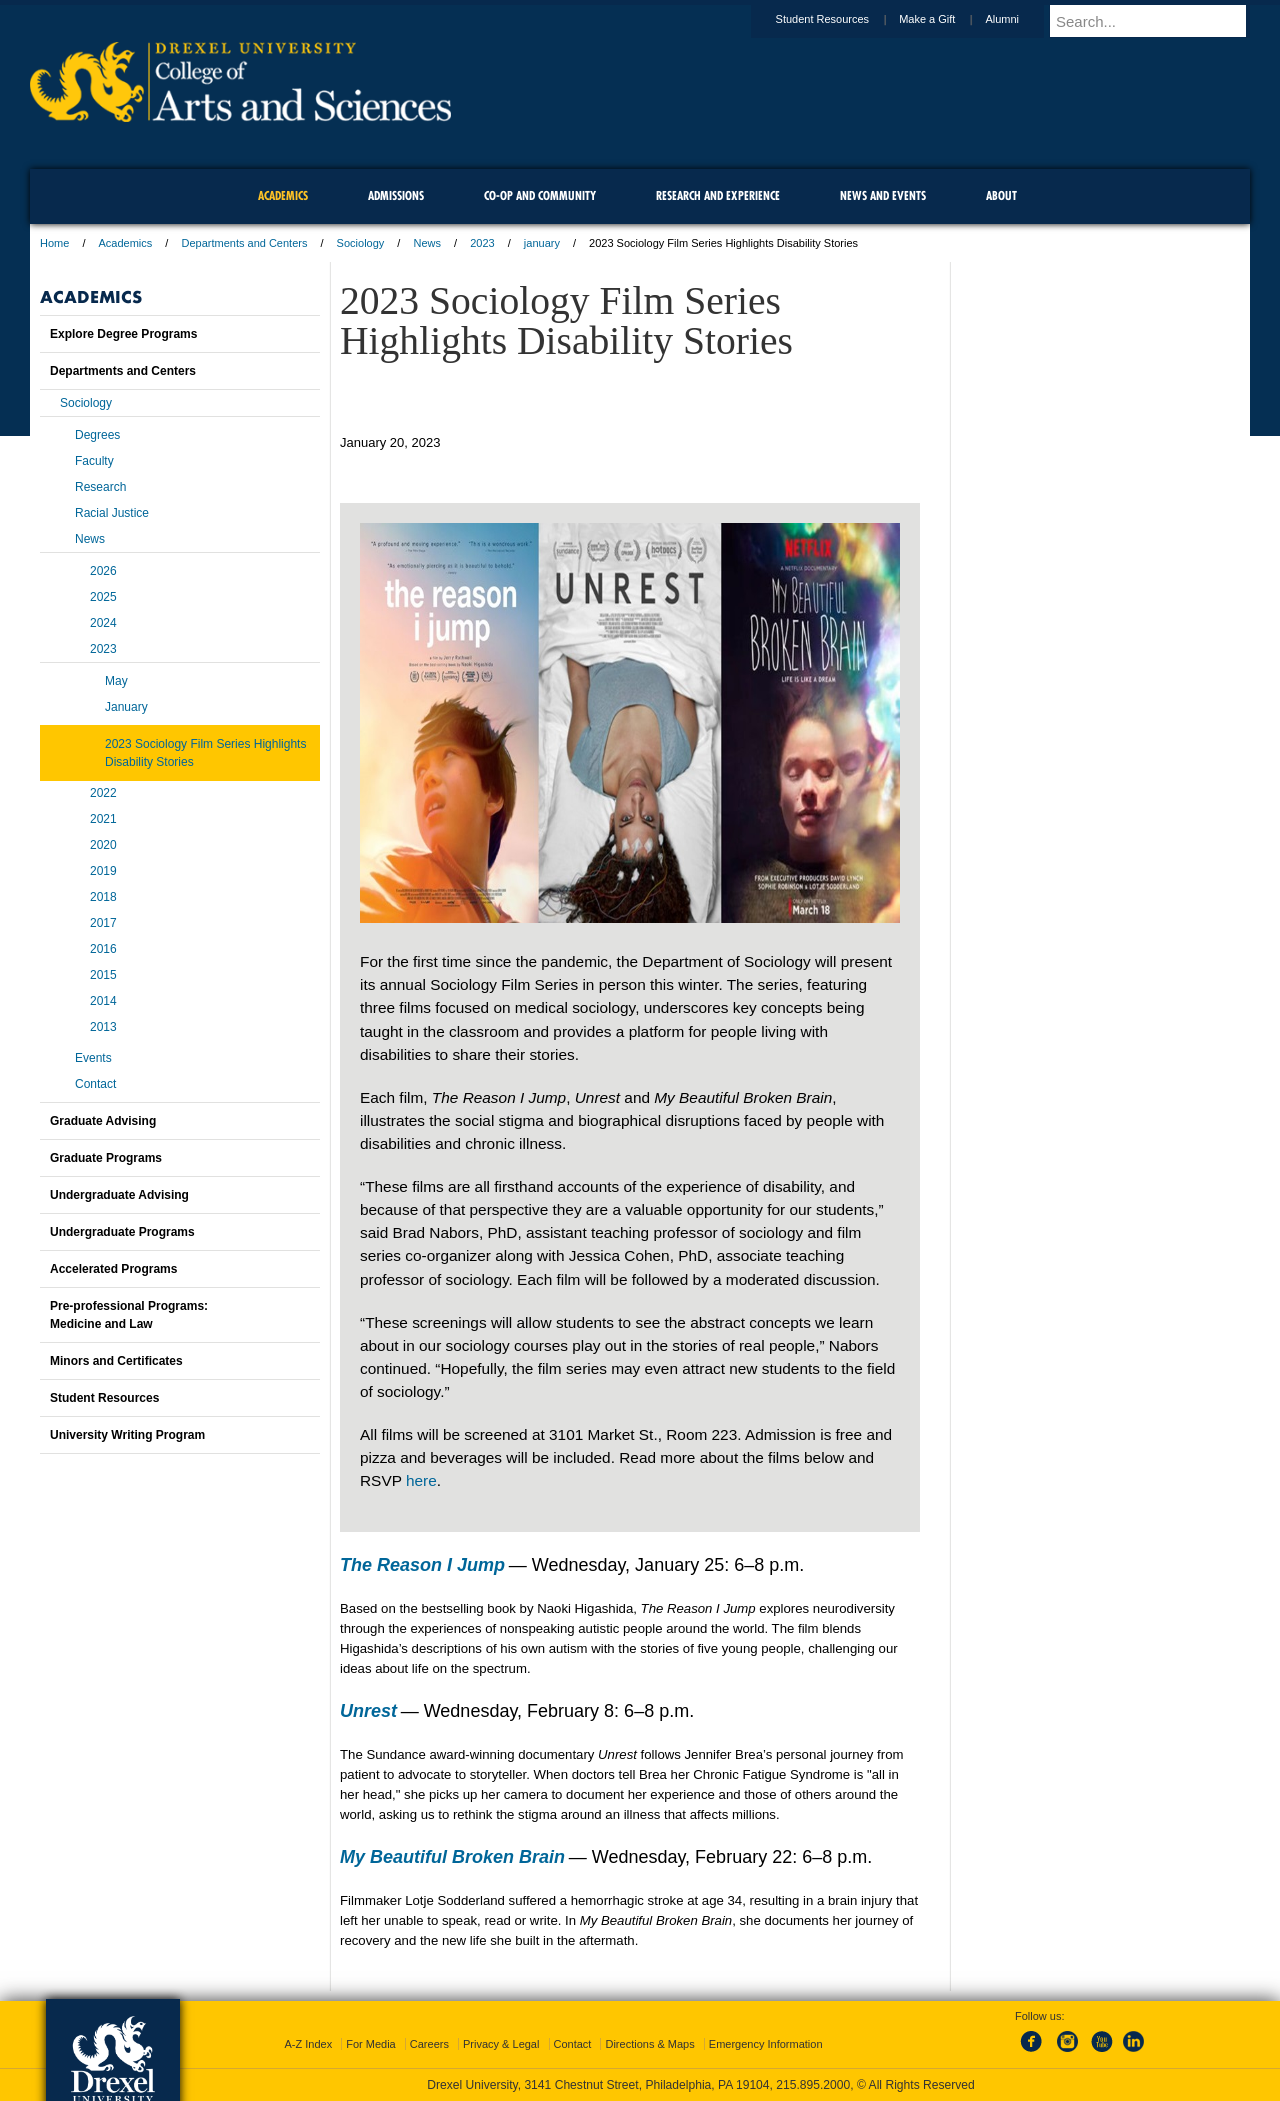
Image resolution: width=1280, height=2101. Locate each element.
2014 (103, 1001)
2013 (103, 1027)
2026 (103, 571)
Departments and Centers (244, 243)
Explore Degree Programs (123, 334)
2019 (103, 871)
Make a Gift (946, 19)
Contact (95, 1084)
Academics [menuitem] (283, 195)
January (126, 707)
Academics (126, 243)
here (421, 1480)
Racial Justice (112, 513)
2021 (103, 819)
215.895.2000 (813, 2085)
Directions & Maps (649, 2044)
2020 (103, 845)
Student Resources (842, 19)
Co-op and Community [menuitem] (540, 195)
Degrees (97, 435)
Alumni (1021, 19)
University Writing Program (127, 1435)
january (542, 243)
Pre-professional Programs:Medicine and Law (129, 1315)
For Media (371, 2044)
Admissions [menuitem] (396, 195)
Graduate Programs (106, 1158)
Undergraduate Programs (122, 1232)
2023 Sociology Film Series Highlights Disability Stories (205, 753)
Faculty (94, 461)
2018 (103, 897)
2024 (103, 623)
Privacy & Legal (501, 2044)
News (427, 243)
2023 (482, 243)
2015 (103, 975)
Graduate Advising (103, 1121)
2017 (103, 923)
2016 (103, 949)
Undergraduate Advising (119, 1195)
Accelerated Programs (113, 1269)
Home (54, 243)
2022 (103, 793)
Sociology (361, 243)
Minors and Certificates (116, 1361)
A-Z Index (308, 2044)
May (116, 681)
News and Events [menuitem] (883, 195)
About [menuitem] (1001, 195)
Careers (429, 2044)
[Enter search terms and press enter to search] (1159, 21)
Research (100, 487)
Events (93, 1058)
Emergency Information (766, 2044)
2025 (103, 597)
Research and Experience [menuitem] (718, 195)
